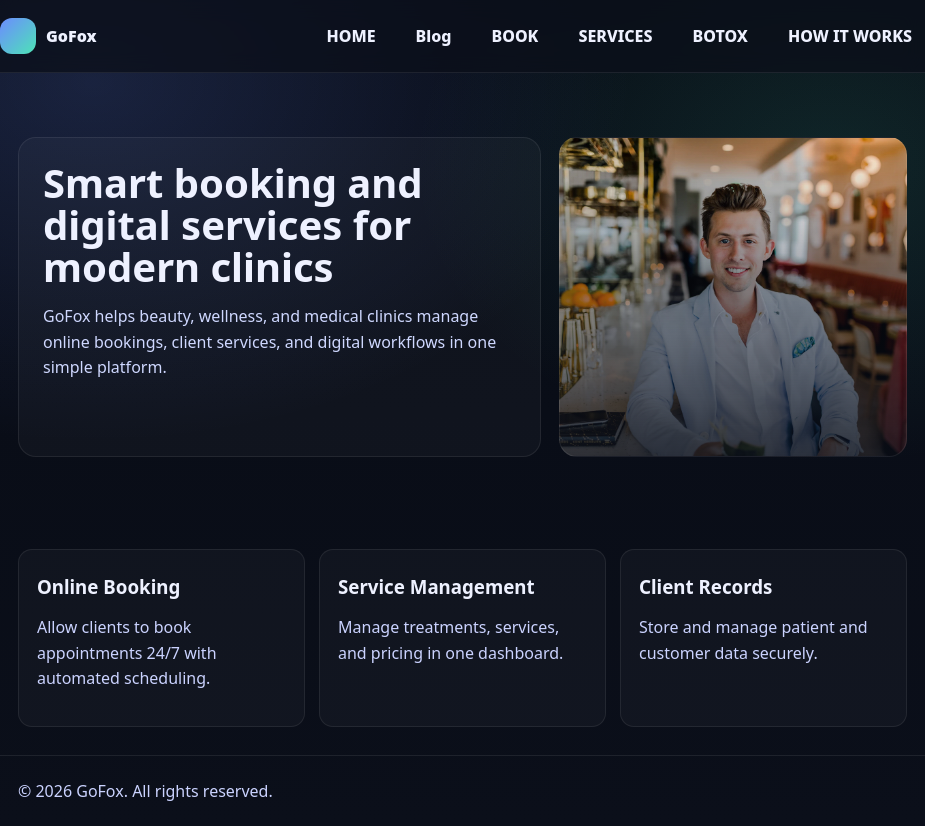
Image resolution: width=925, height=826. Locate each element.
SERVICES (615, 36)
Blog (434, 36)
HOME (350, 36)
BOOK (514, 36)
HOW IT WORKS (850, 36)
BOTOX (719, 36)
